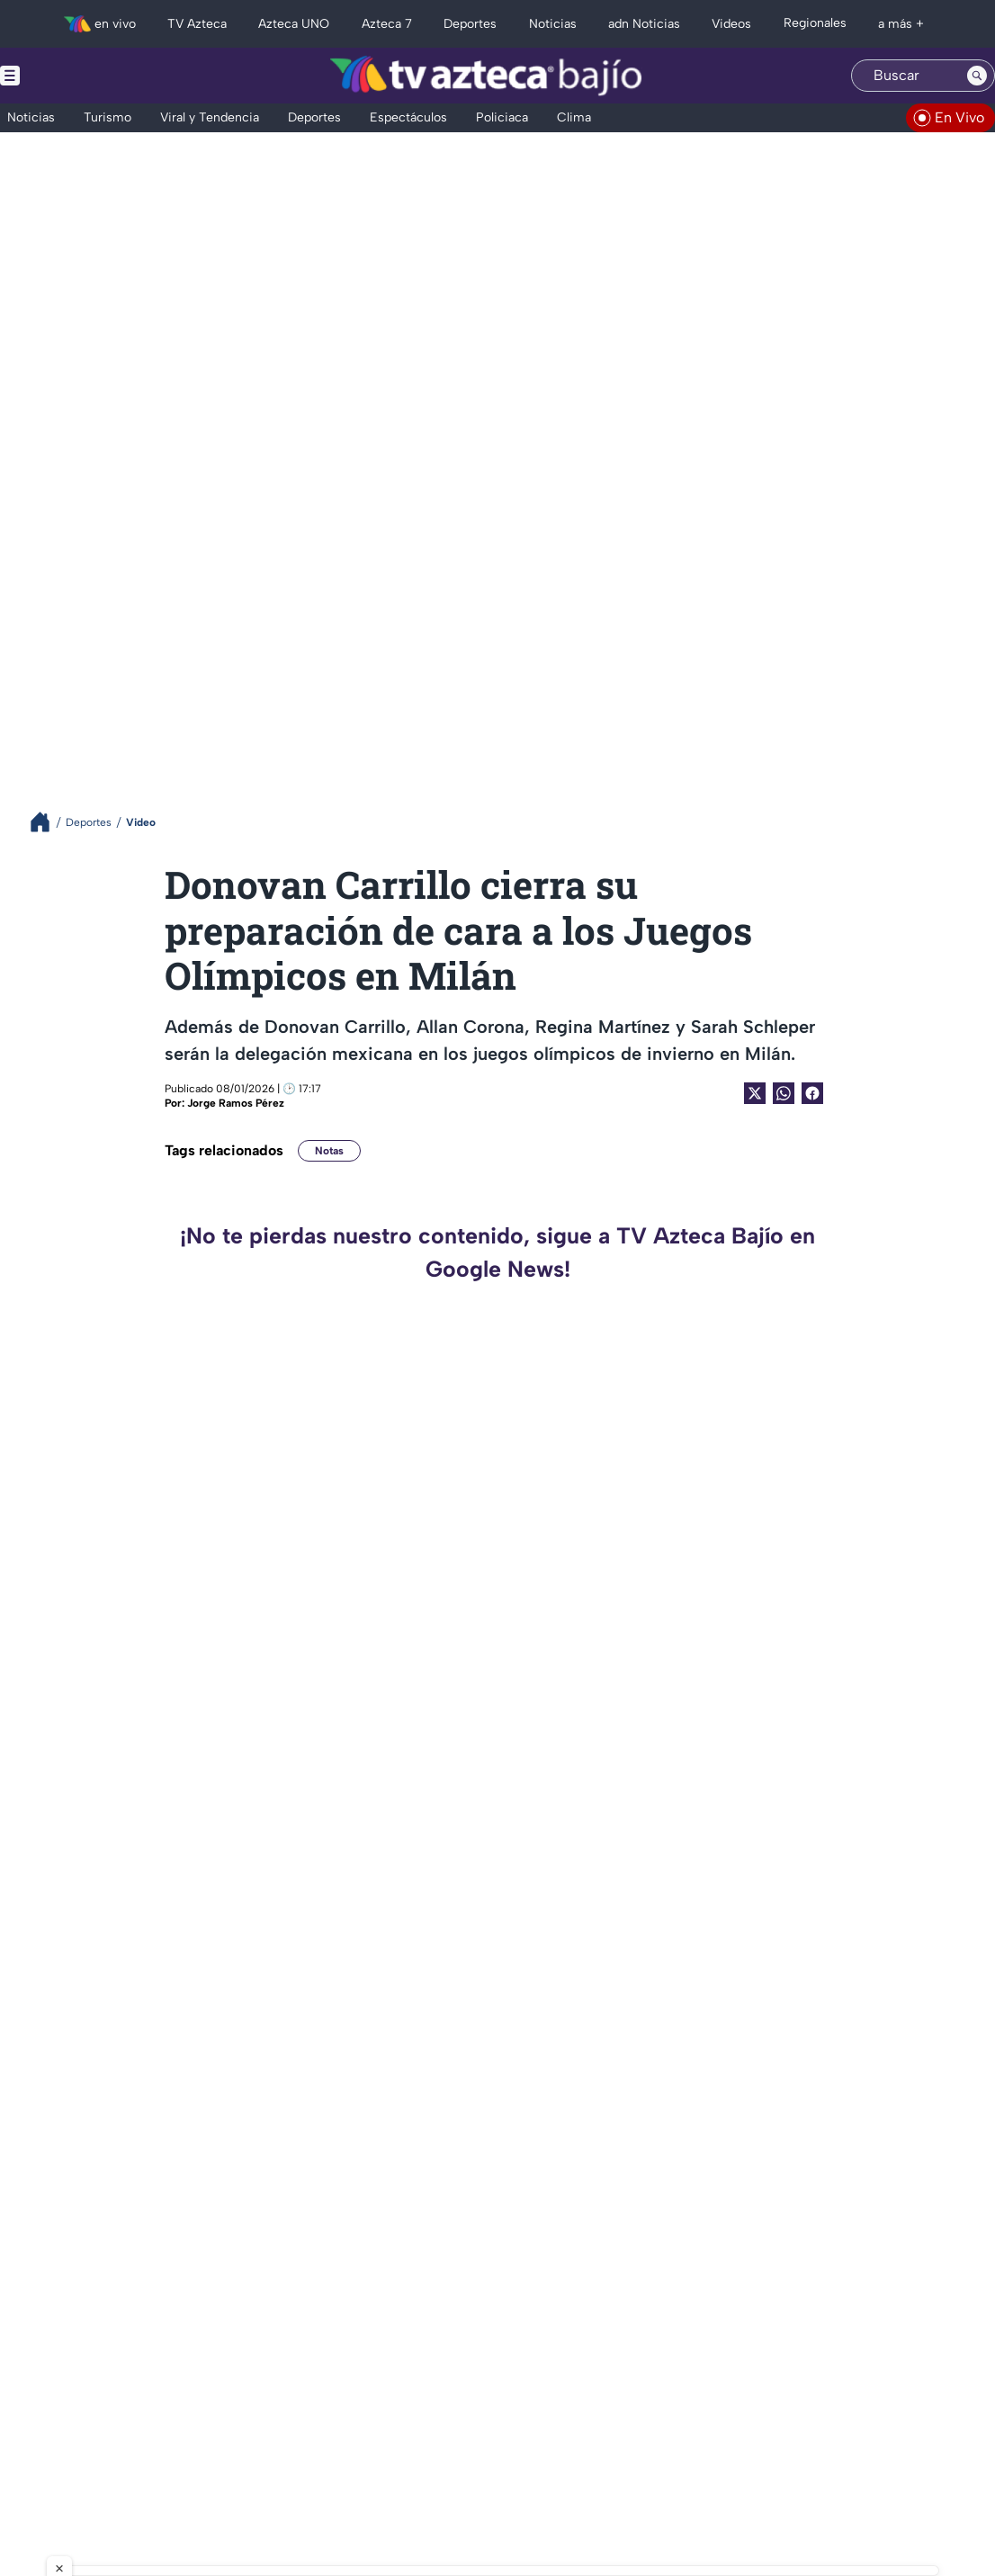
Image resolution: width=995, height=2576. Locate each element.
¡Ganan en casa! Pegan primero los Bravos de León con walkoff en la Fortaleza (324, 1613)
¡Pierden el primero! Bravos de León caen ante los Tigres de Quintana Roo (333, 2196)
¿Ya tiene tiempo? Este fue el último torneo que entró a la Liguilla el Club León (330, 1807)
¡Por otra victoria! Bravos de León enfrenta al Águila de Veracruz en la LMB (329, 2001)
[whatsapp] (135, 2431)
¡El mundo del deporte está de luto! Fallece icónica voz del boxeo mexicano (323, 1418)
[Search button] (977, 75)
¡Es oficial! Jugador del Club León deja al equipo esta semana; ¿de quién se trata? (840, 1418)
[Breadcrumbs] (47, 822)
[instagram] (48, 2433)
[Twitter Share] (755, 1093)
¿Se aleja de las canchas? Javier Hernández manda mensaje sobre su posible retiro (837, 1613)
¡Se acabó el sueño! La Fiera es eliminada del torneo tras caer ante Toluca (831, 2001)
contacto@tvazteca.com (871, 2411)
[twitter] (18, 2433)
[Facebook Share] (812, 1093)
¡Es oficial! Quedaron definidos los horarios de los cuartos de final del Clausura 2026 (829, 1807)
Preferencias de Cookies (667, 2494)
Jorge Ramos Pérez (235, 1103)
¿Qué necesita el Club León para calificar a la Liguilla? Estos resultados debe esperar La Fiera (844, 2196)
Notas (329, 1150)
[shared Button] (783, 1093)
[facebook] (107, 2433)
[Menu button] (72, 75)
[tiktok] (78, 2433)
